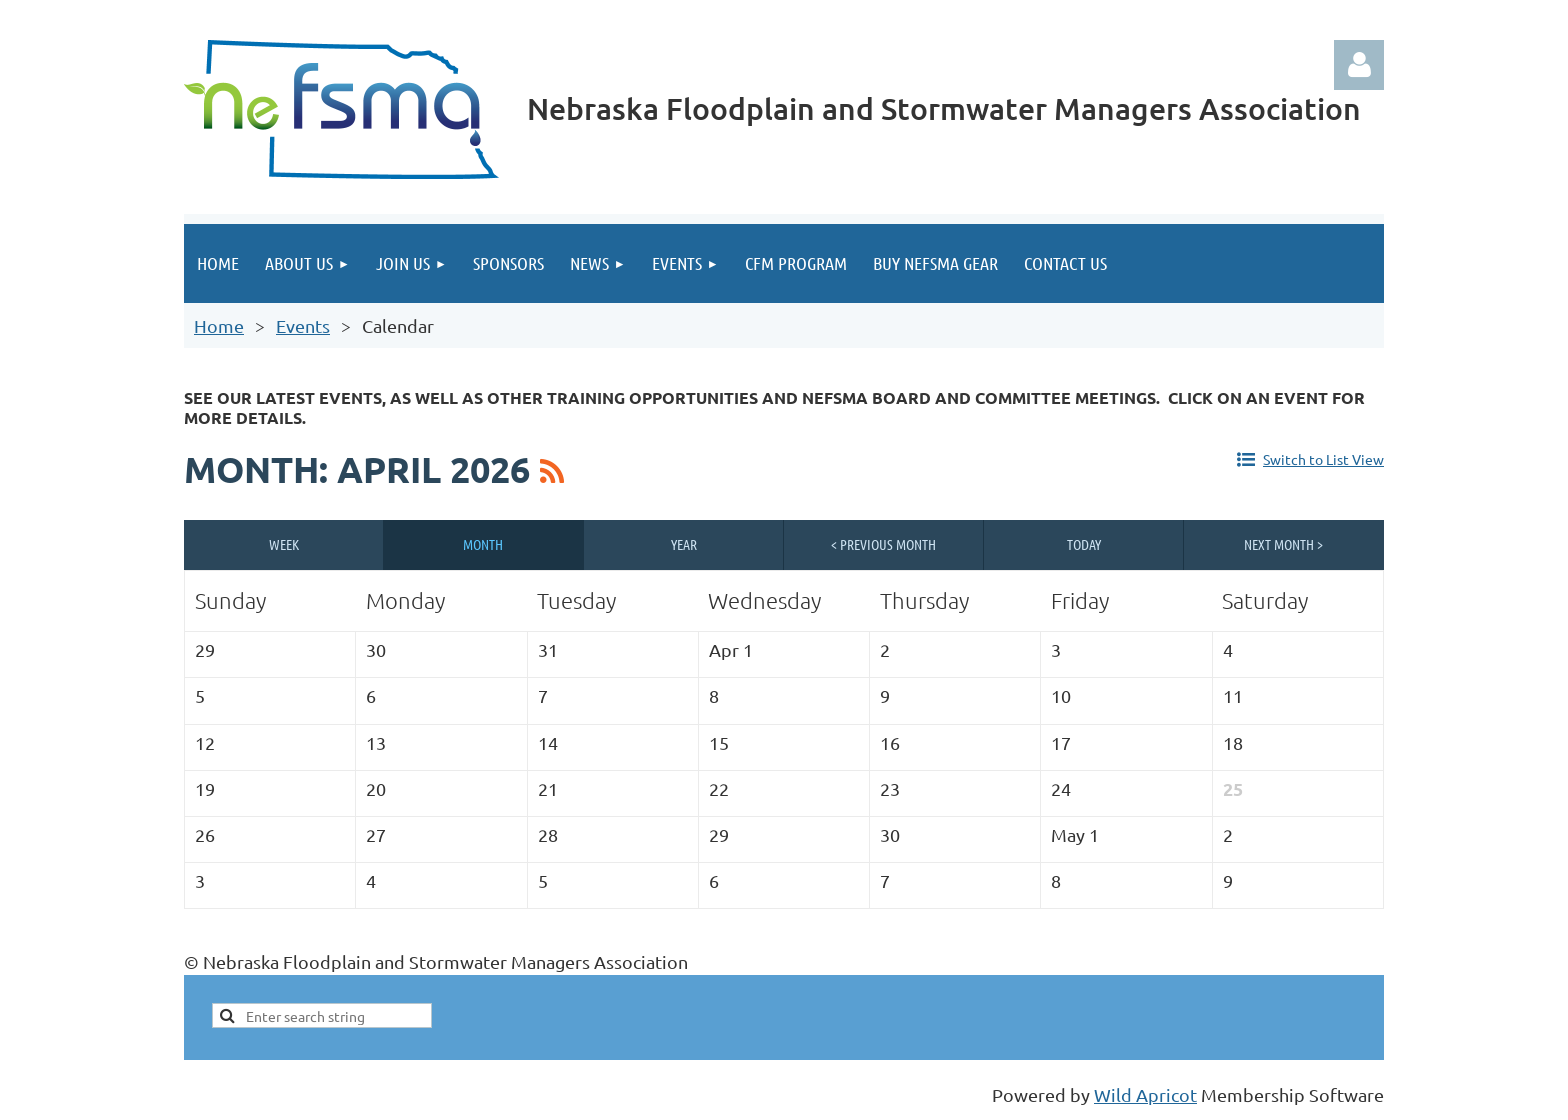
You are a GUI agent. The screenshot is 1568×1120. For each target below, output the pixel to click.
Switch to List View (1323, 459)
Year (684, 544)
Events (303, 325)
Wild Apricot (1145, 1094)
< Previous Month (883, 544)
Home (219, 325)
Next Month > (1283, 544)
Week (284, 544)
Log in (1359, 65)
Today (1084, 544)
